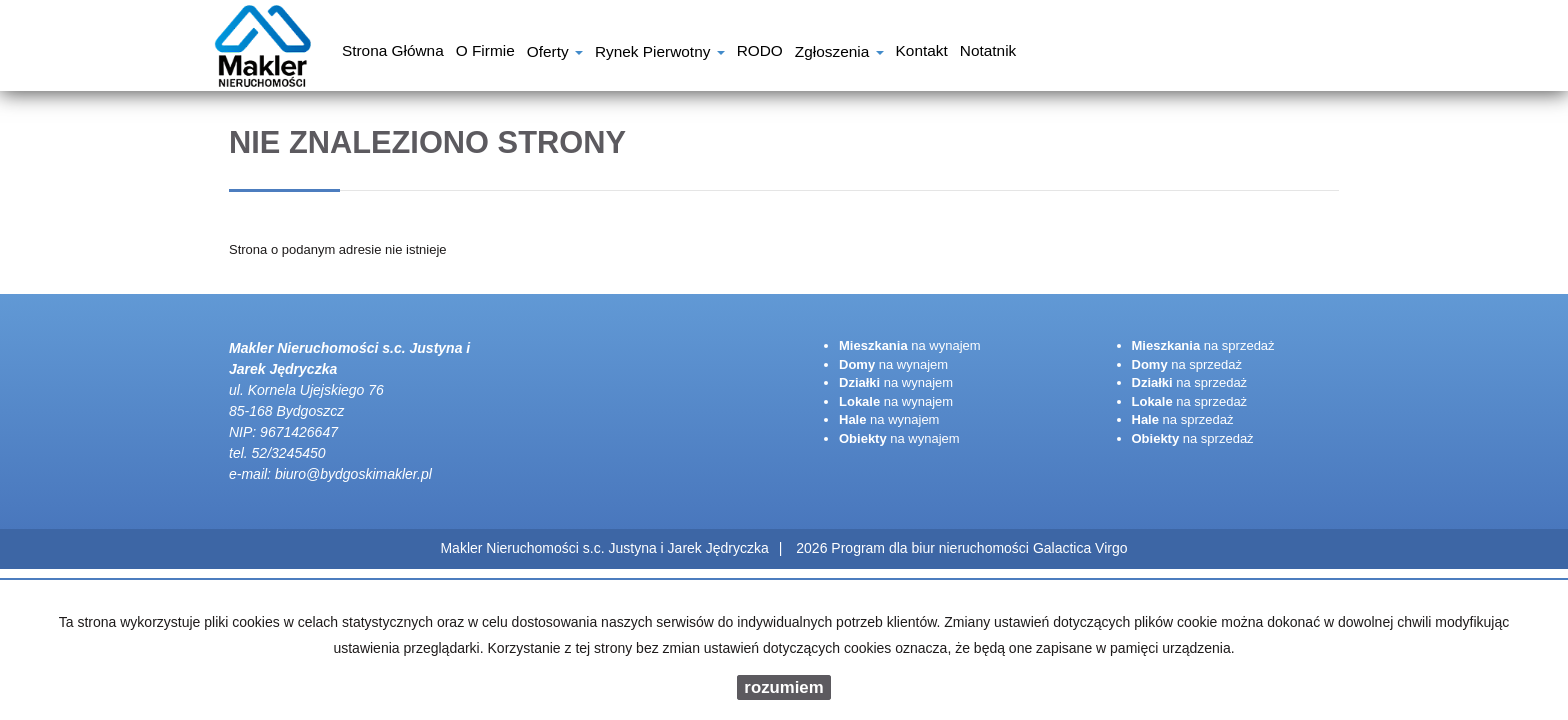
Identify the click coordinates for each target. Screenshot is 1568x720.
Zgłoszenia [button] (839, 53)
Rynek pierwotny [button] (660, 53)
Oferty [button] (555, 53)
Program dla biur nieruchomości (932, 548)
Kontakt (922, 53)
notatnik (988, 53)
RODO (760, 53)
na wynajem (910, 345)
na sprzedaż (1203, 345)
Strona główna (393, 53)
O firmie (485, 53)
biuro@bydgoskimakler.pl (353, 474)
